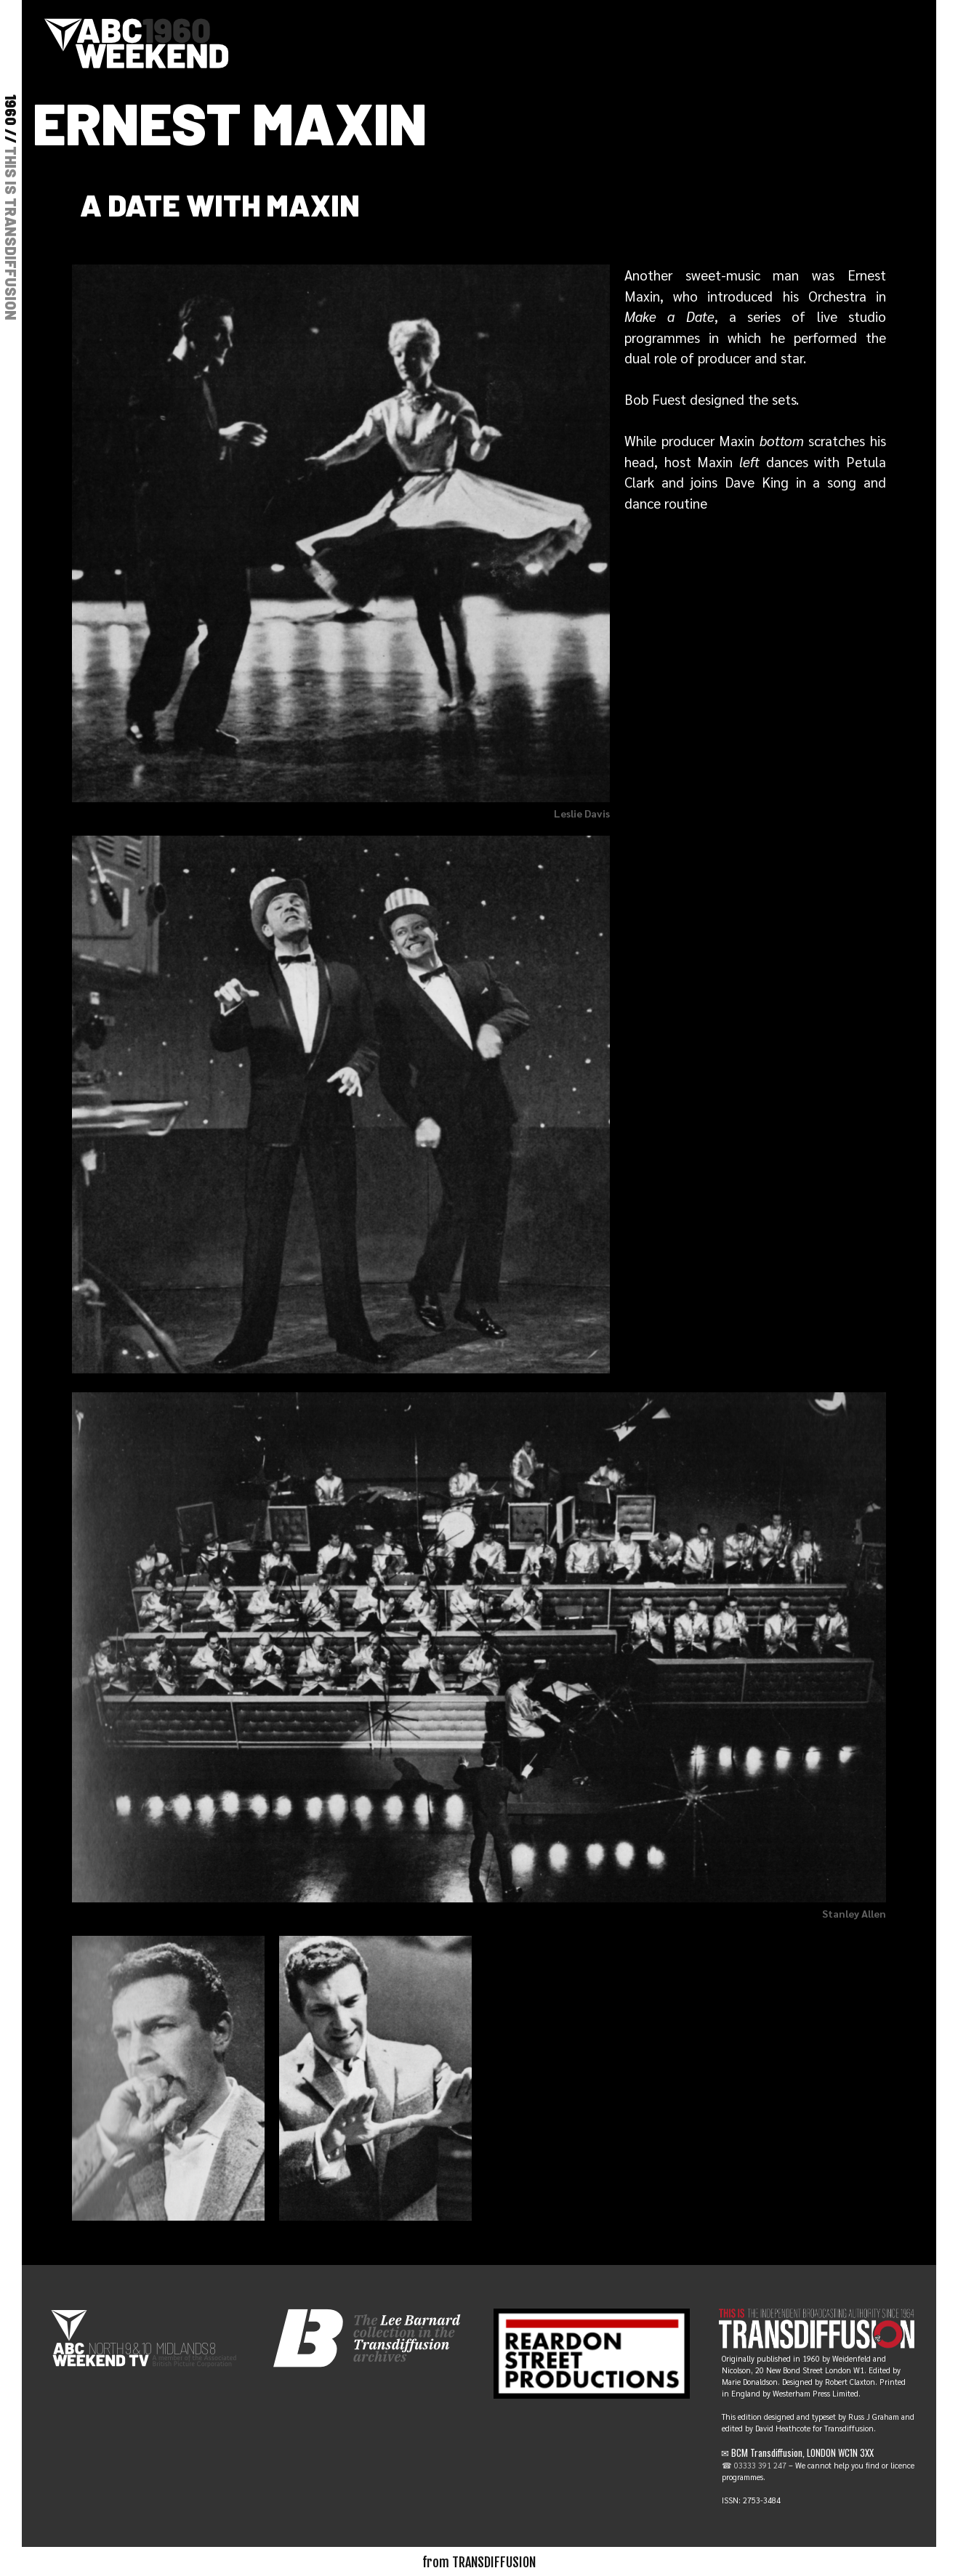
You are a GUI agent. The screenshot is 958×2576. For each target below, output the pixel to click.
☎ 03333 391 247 (754, 2465)
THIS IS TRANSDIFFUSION (11, 233)
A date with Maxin (220, 204)
